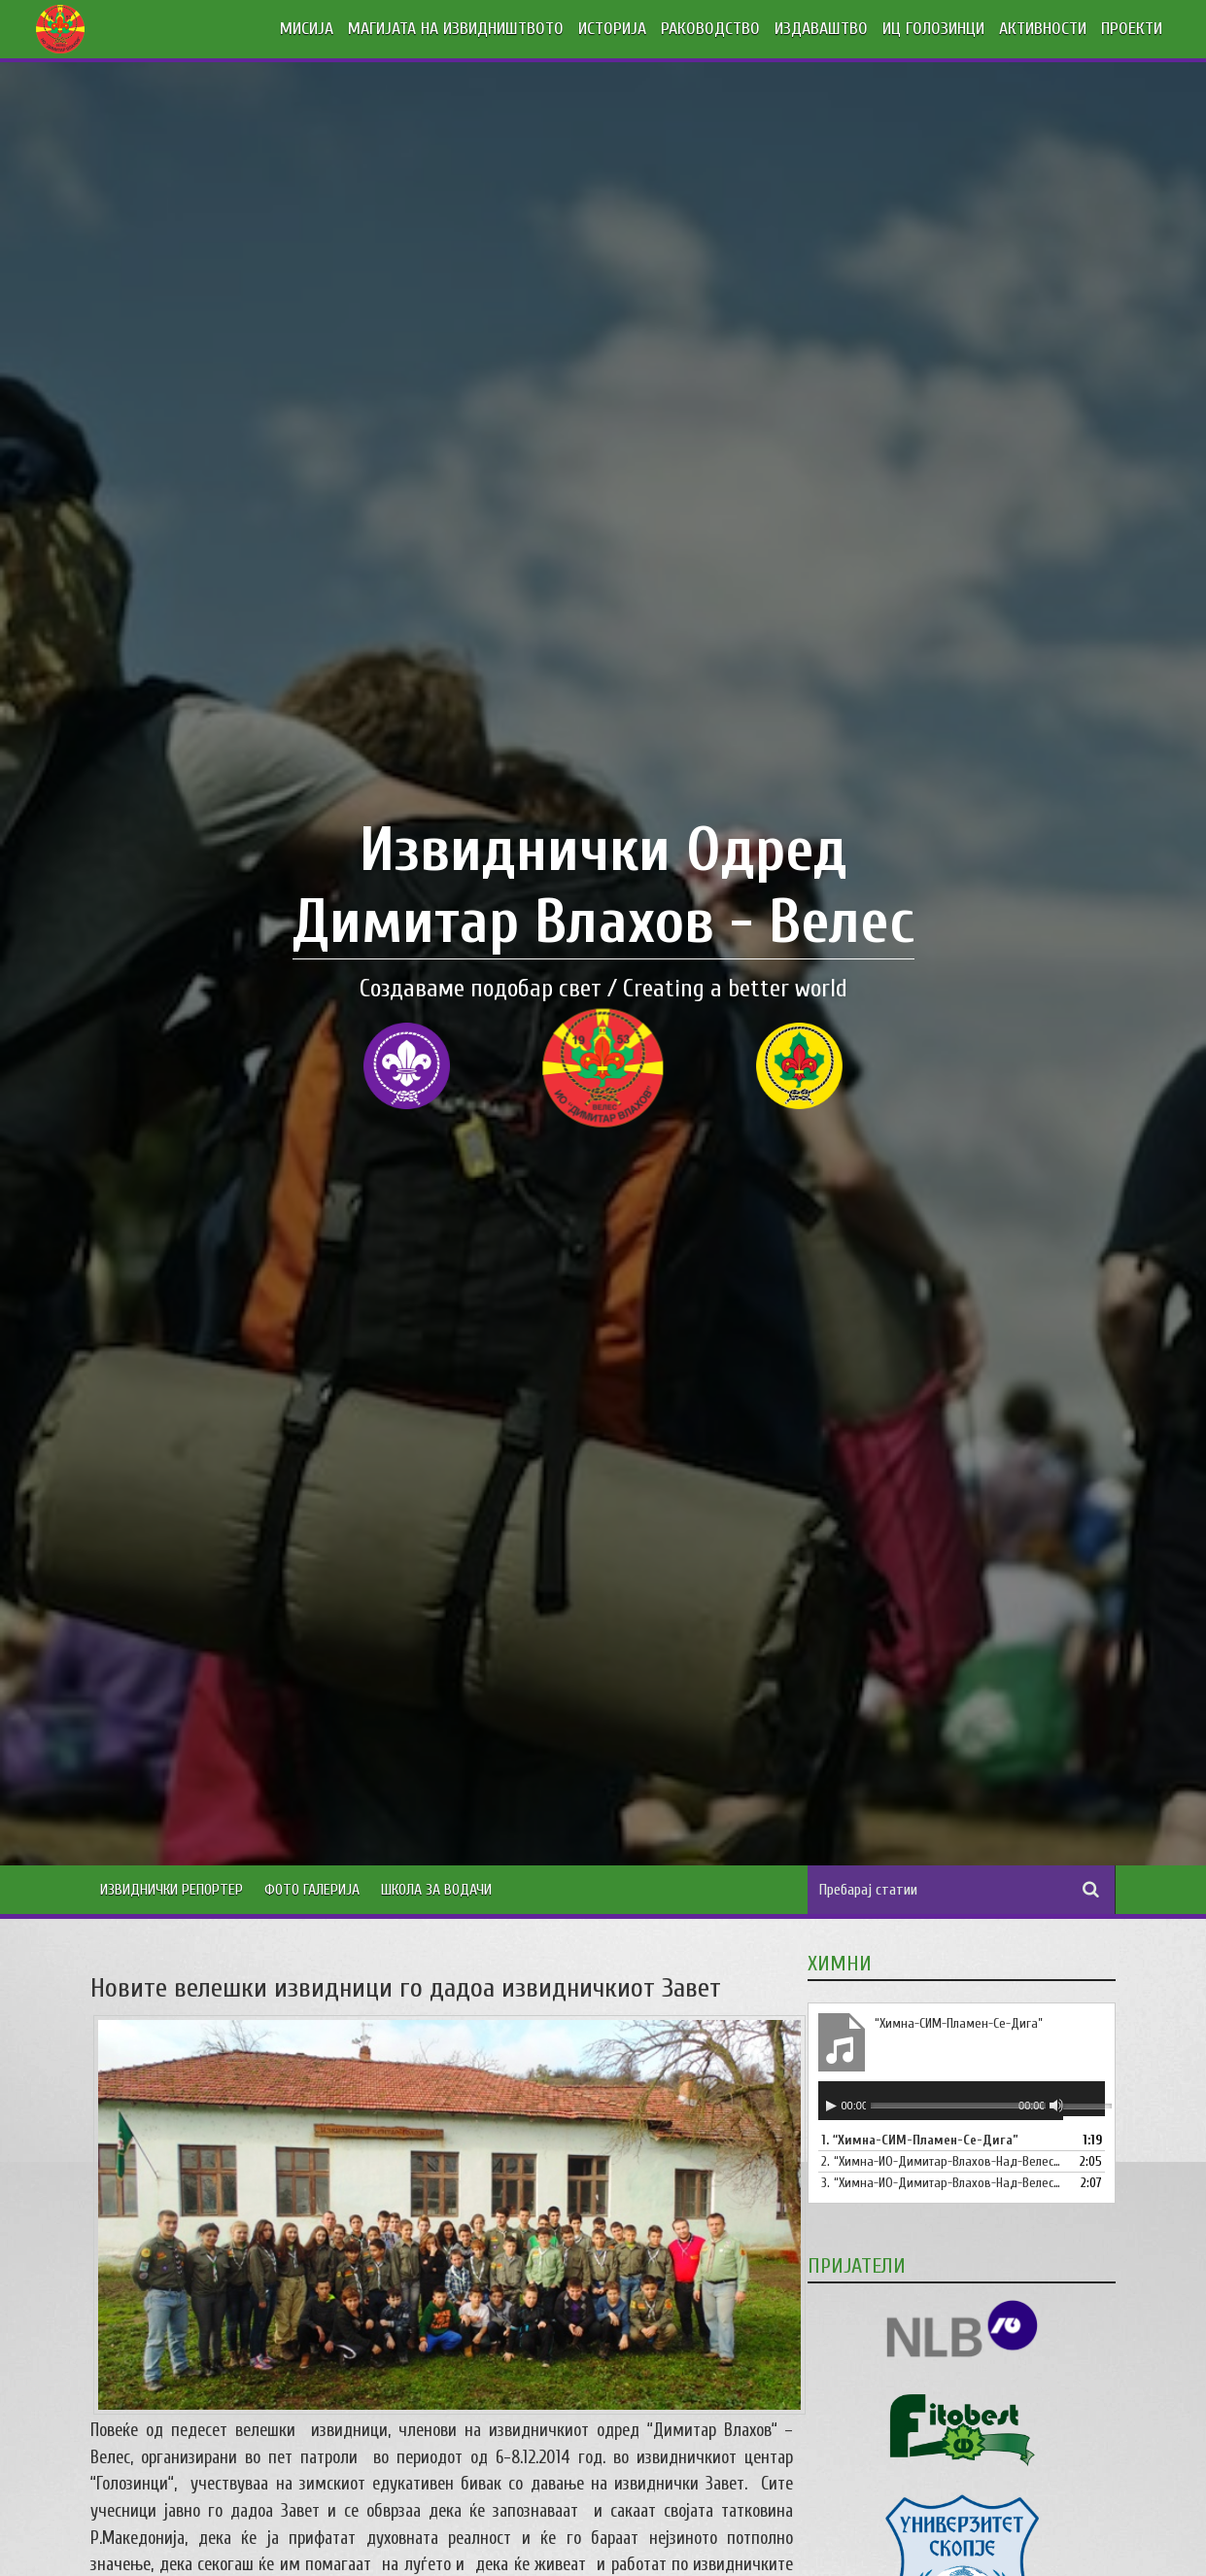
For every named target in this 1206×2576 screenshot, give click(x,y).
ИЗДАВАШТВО (821, 28)
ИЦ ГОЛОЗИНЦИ (933, 28)
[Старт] (831, 2105)
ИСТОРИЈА (612, 28)
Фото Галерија (312, 1889)
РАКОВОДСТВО (710, 28)
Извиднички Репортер (171, 1889)
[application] (961, 2100)
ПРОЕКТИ (1131, 28)
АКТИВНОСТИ (1042, 28)
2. (941, 2161)
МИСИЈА (306, 28)
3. (941, 2183)
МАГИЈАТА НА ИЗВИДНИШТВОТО (456, 28)
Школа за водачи (436, 1889)
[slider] (958, 2105)
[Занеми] (1056, 2105)
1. (919, 2140)
